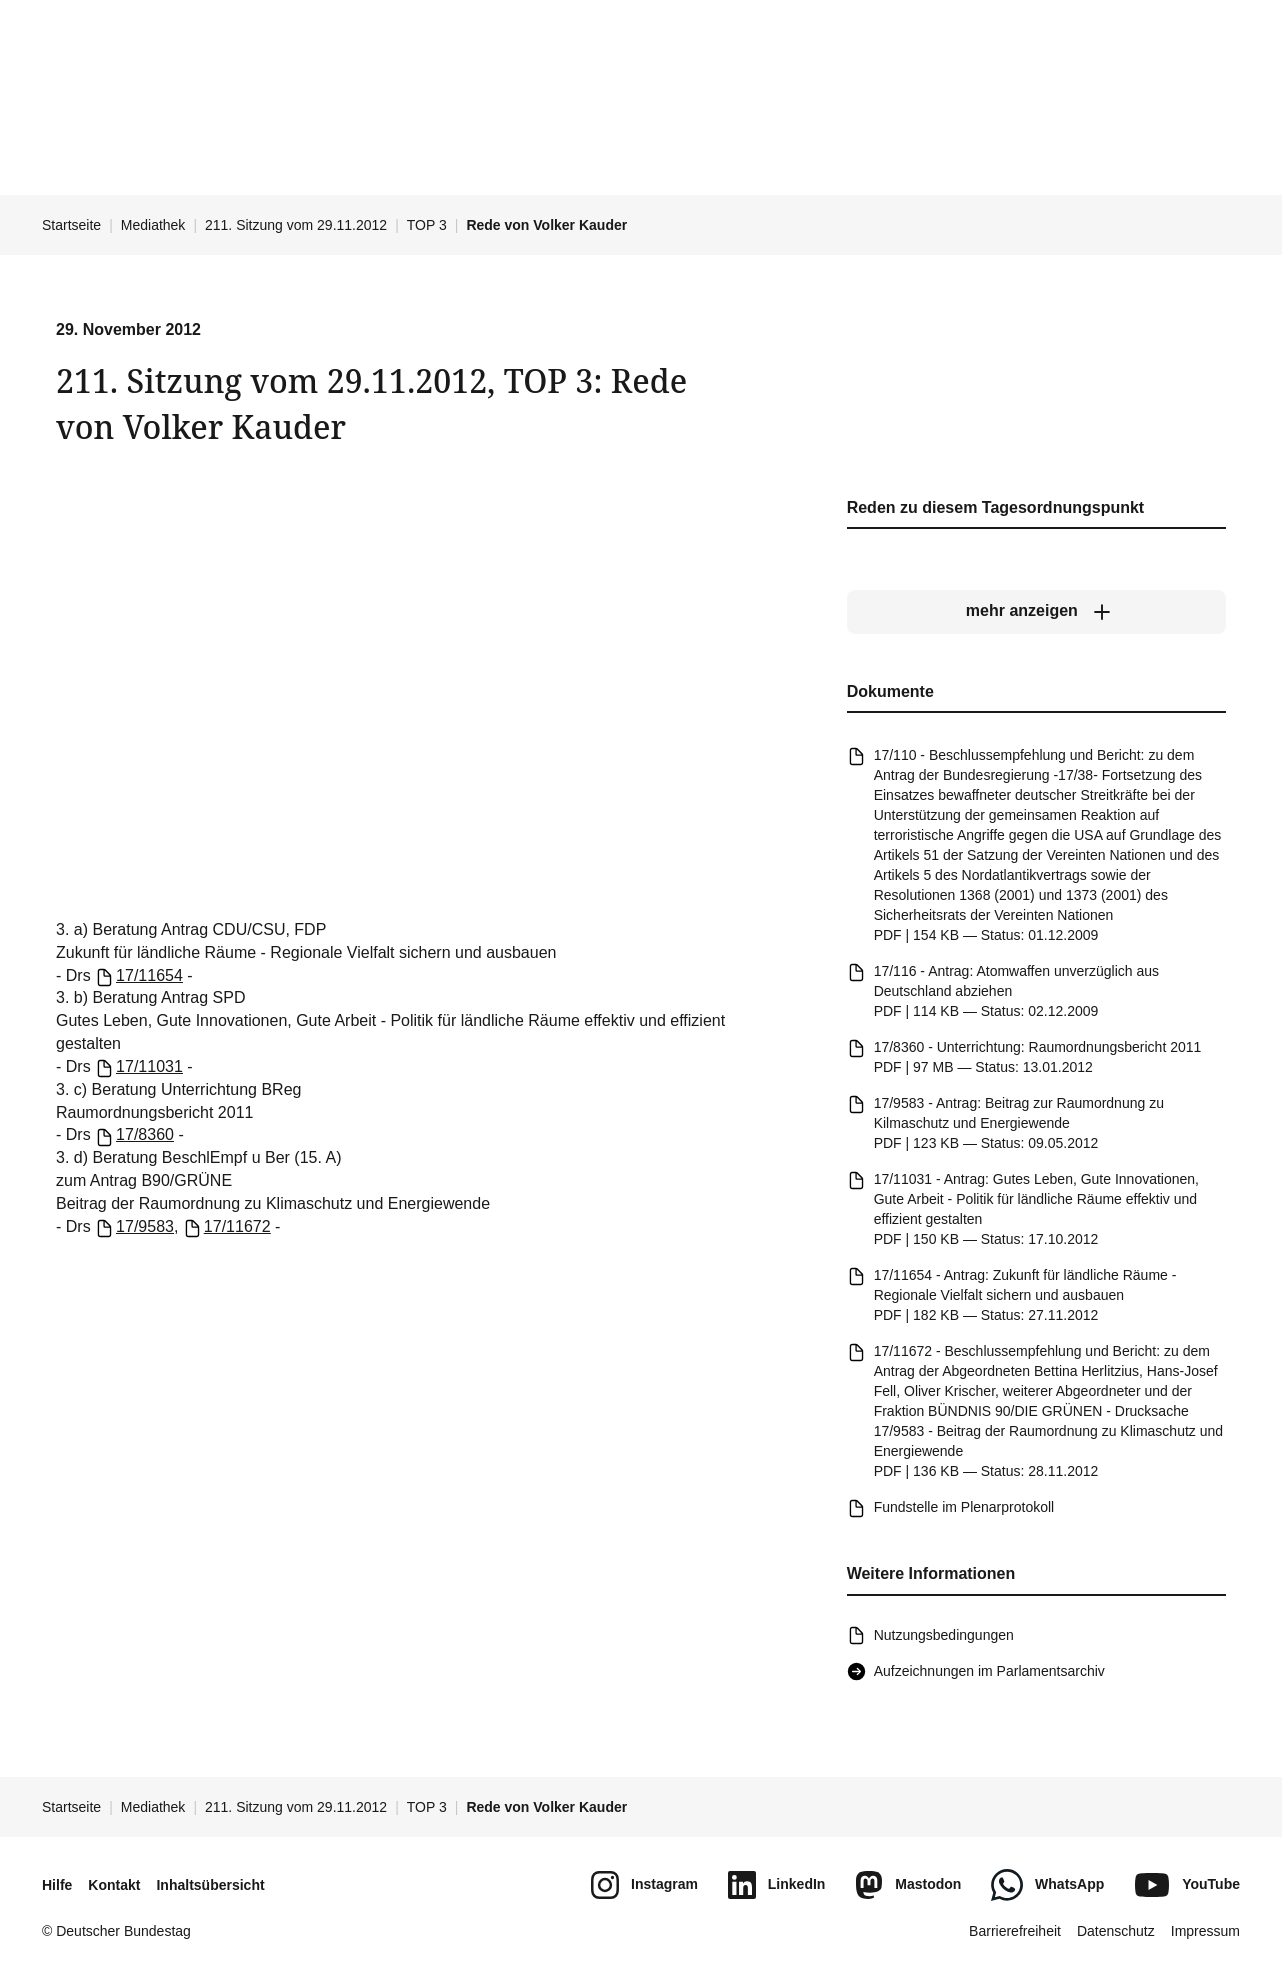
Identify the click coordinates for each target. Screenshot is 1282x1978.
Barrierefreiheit (1015, 1931)
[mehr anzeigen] (1036, 612)
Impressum (1205, 1931)
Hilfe (57, 1885)
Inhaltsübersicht (210, 1885)
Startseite (71, 225)
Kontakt (114, 1885)
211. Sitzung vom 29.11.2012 (296, 225)
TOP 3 (427, 225)
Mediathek (153, 225)
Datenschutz (1116, 1931)
